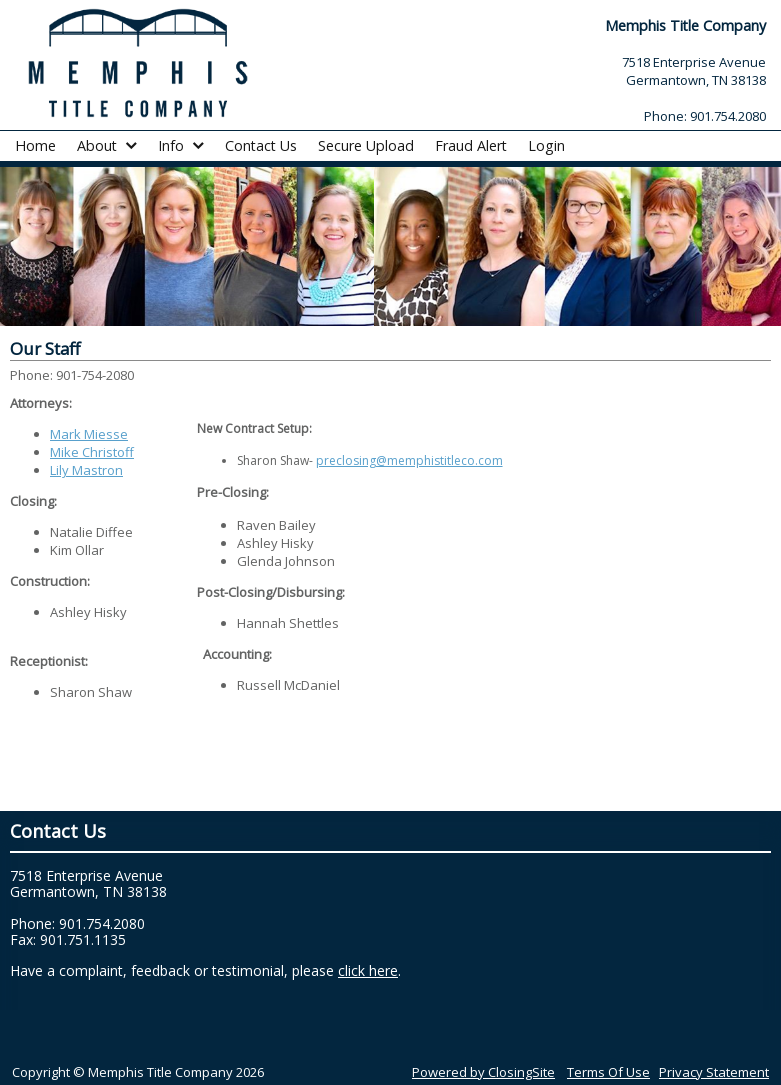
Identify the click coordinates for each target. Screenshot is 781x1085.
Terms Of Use (608, 1072)
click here (368, 970)
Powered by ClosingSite (483, 1072)
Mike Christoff (92, 452)
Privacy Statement (714, 1072)
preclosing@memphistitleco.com (409, 460)
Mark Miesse (89, 434)
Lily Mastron (86, 470)
